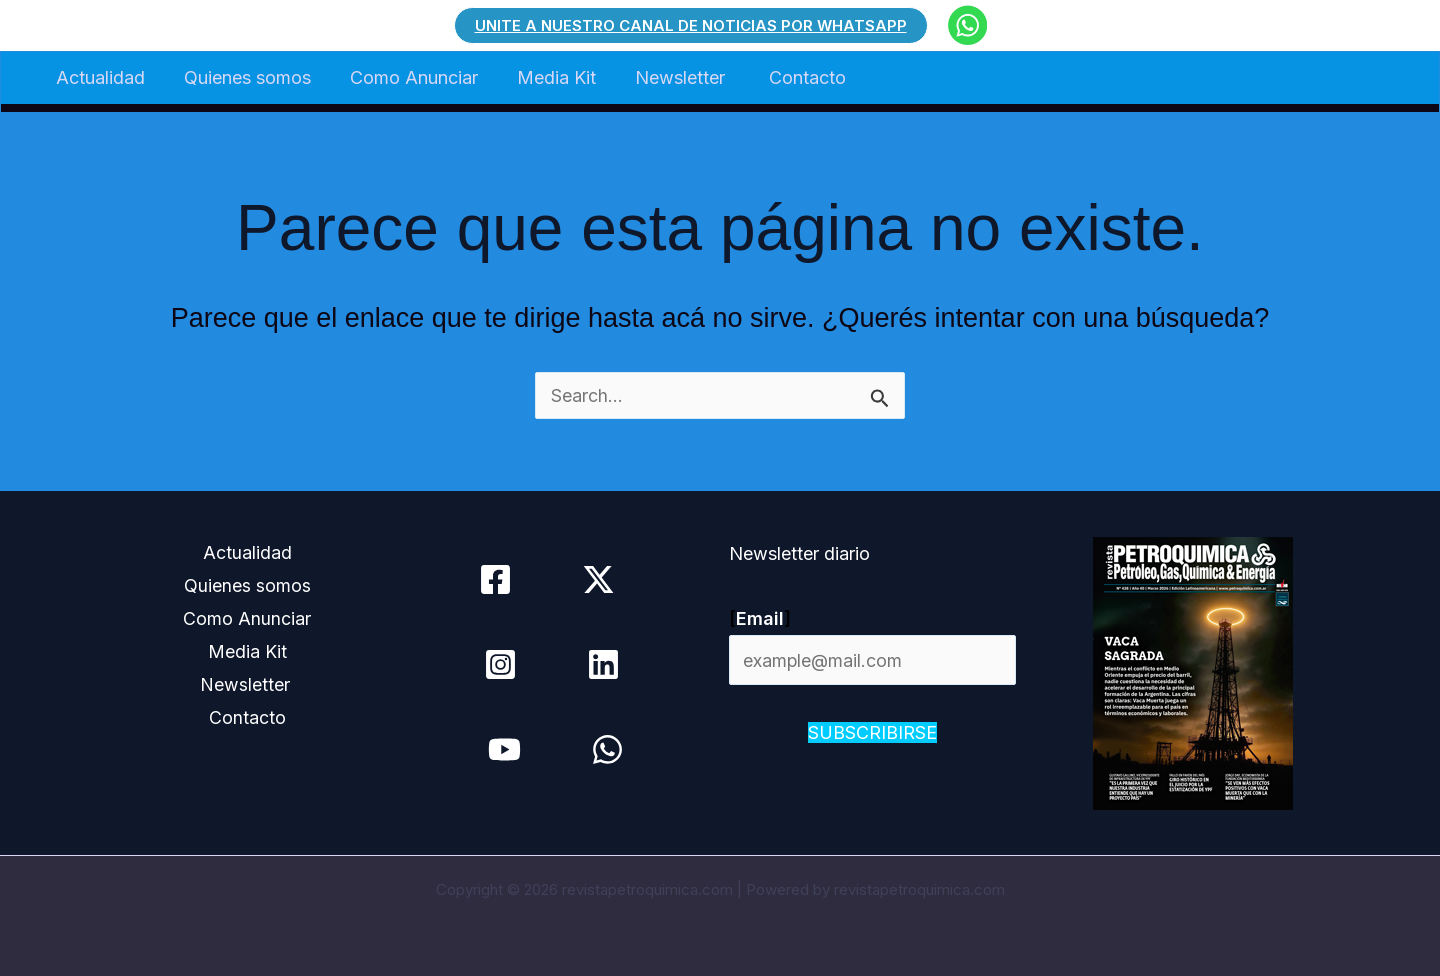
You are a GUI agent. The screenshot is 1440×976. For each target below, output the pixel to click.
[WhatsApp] (607, 749)
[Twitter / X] (598, 579)
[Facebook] (495, 579)
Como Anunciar (406, 77)
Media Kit (545, 77)
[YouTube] (504, 749)
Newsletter (668, 77)
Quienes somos (242, 77)
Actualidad (98, 77)
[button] (691, 25)
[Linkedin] (602, 664)
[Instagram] (499, 664)
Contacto (790, 77)
